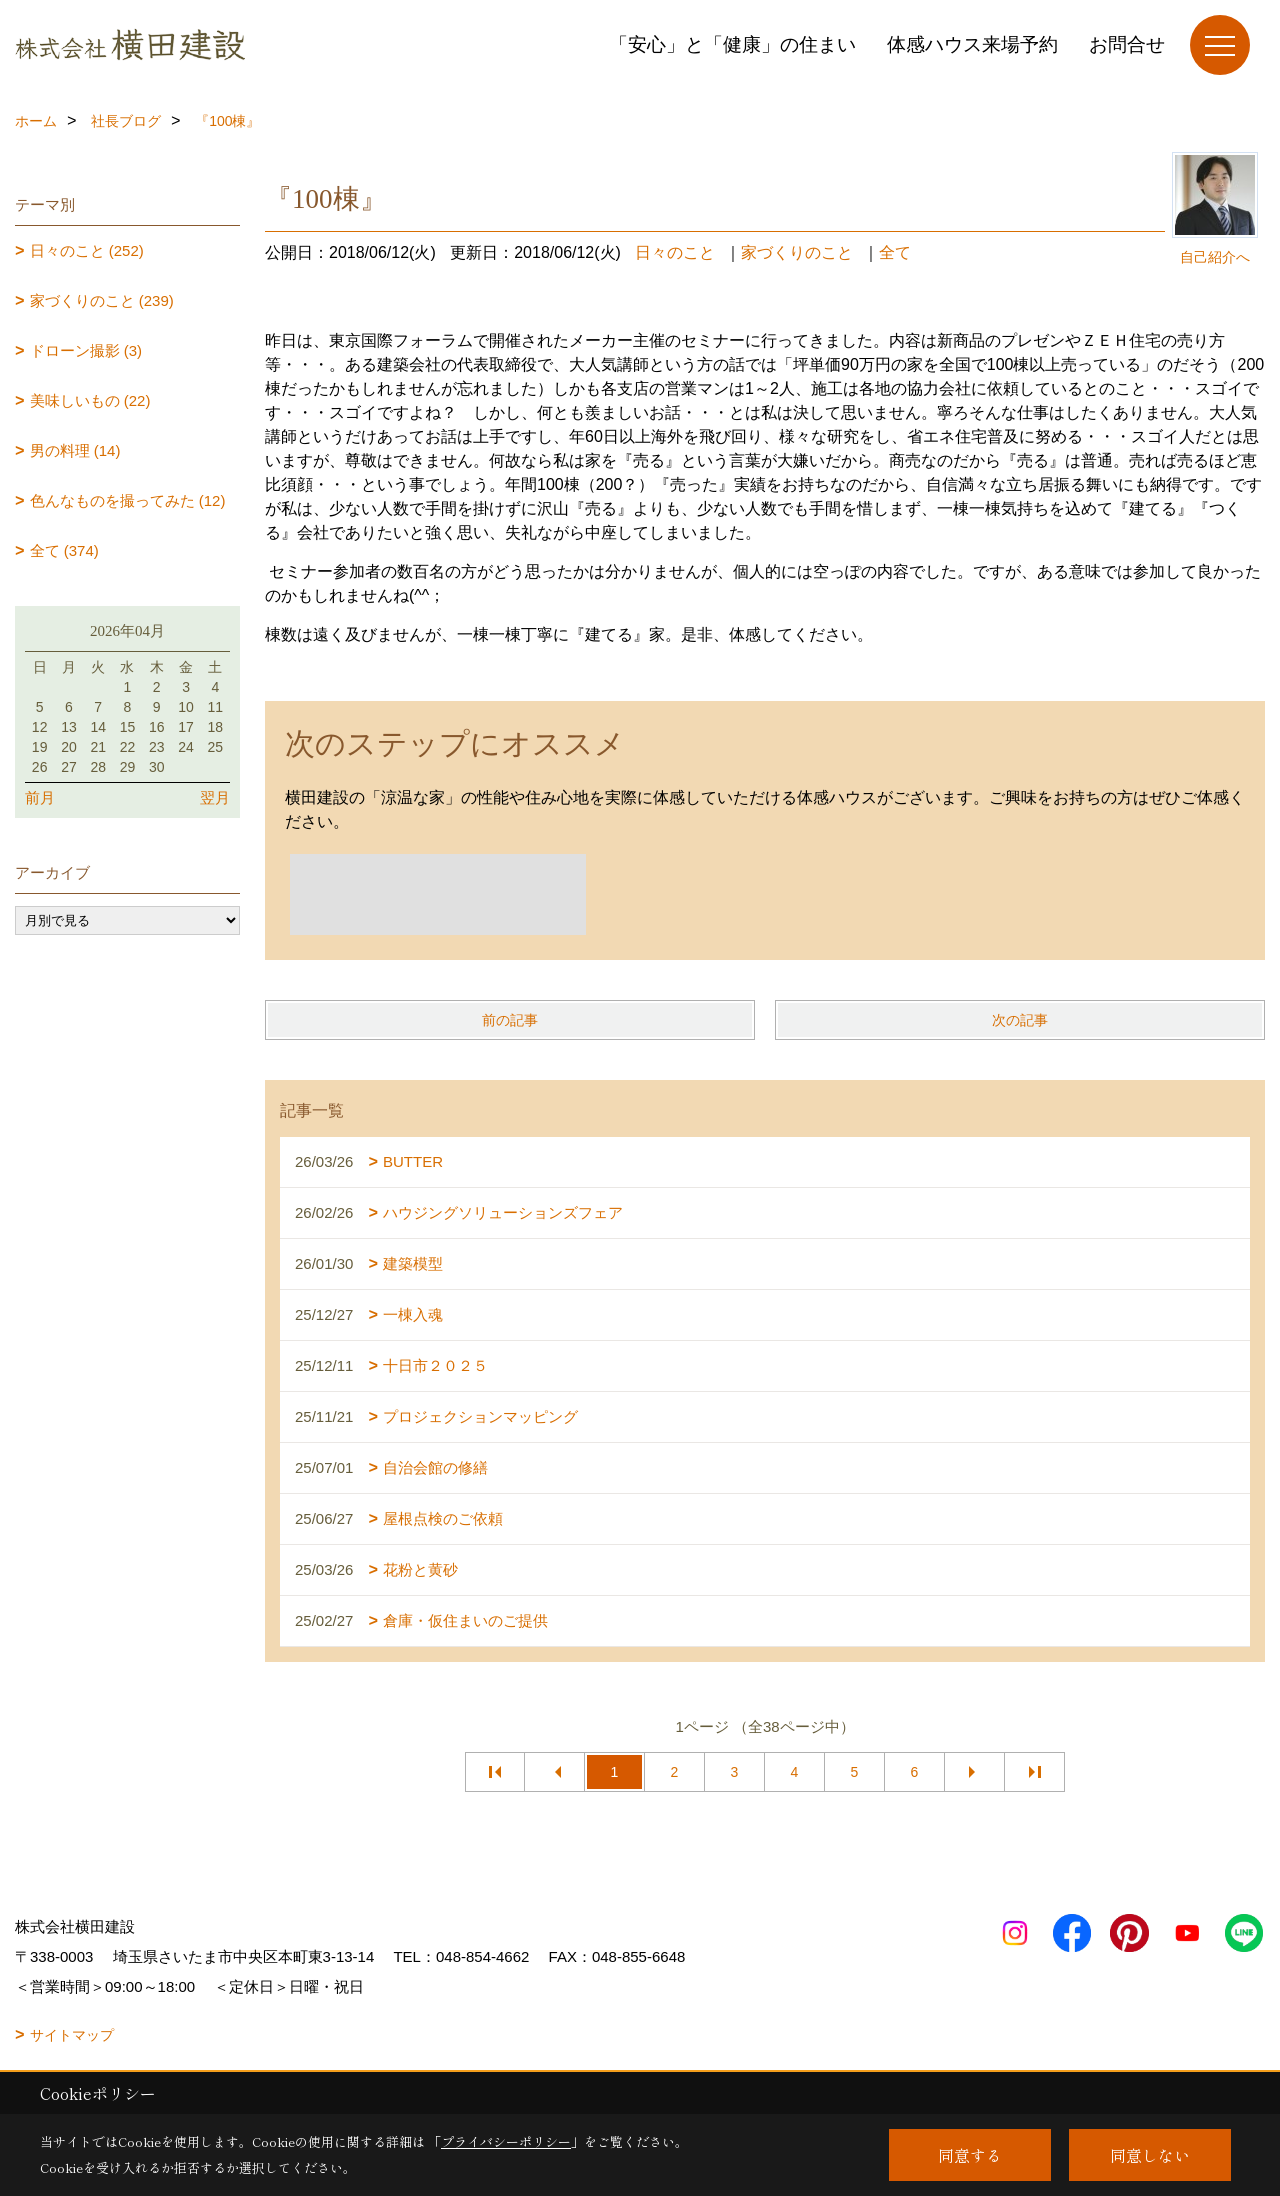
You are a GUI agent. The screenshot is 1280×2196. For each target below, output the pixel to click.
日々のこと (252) (87, 250)
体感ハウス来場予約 (972, 44)
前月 (40, 797)
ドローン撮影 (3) (86, 350)
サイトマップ (72, 2035)
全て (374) (64, 550)
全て (895, 252)
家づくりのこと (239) (102, 300)
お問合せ (1127, 44)
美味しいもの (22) (90, 400)
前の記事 (510, 1020)
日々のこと (675, 252)
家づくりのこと (797, 252)
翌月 (215, 797)
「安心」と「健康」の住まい (732, 44)
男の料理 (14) (75, 450)
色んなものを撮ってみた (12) (128, 500)
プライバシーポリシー (506, 2141)
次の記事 (1020, 1020)
